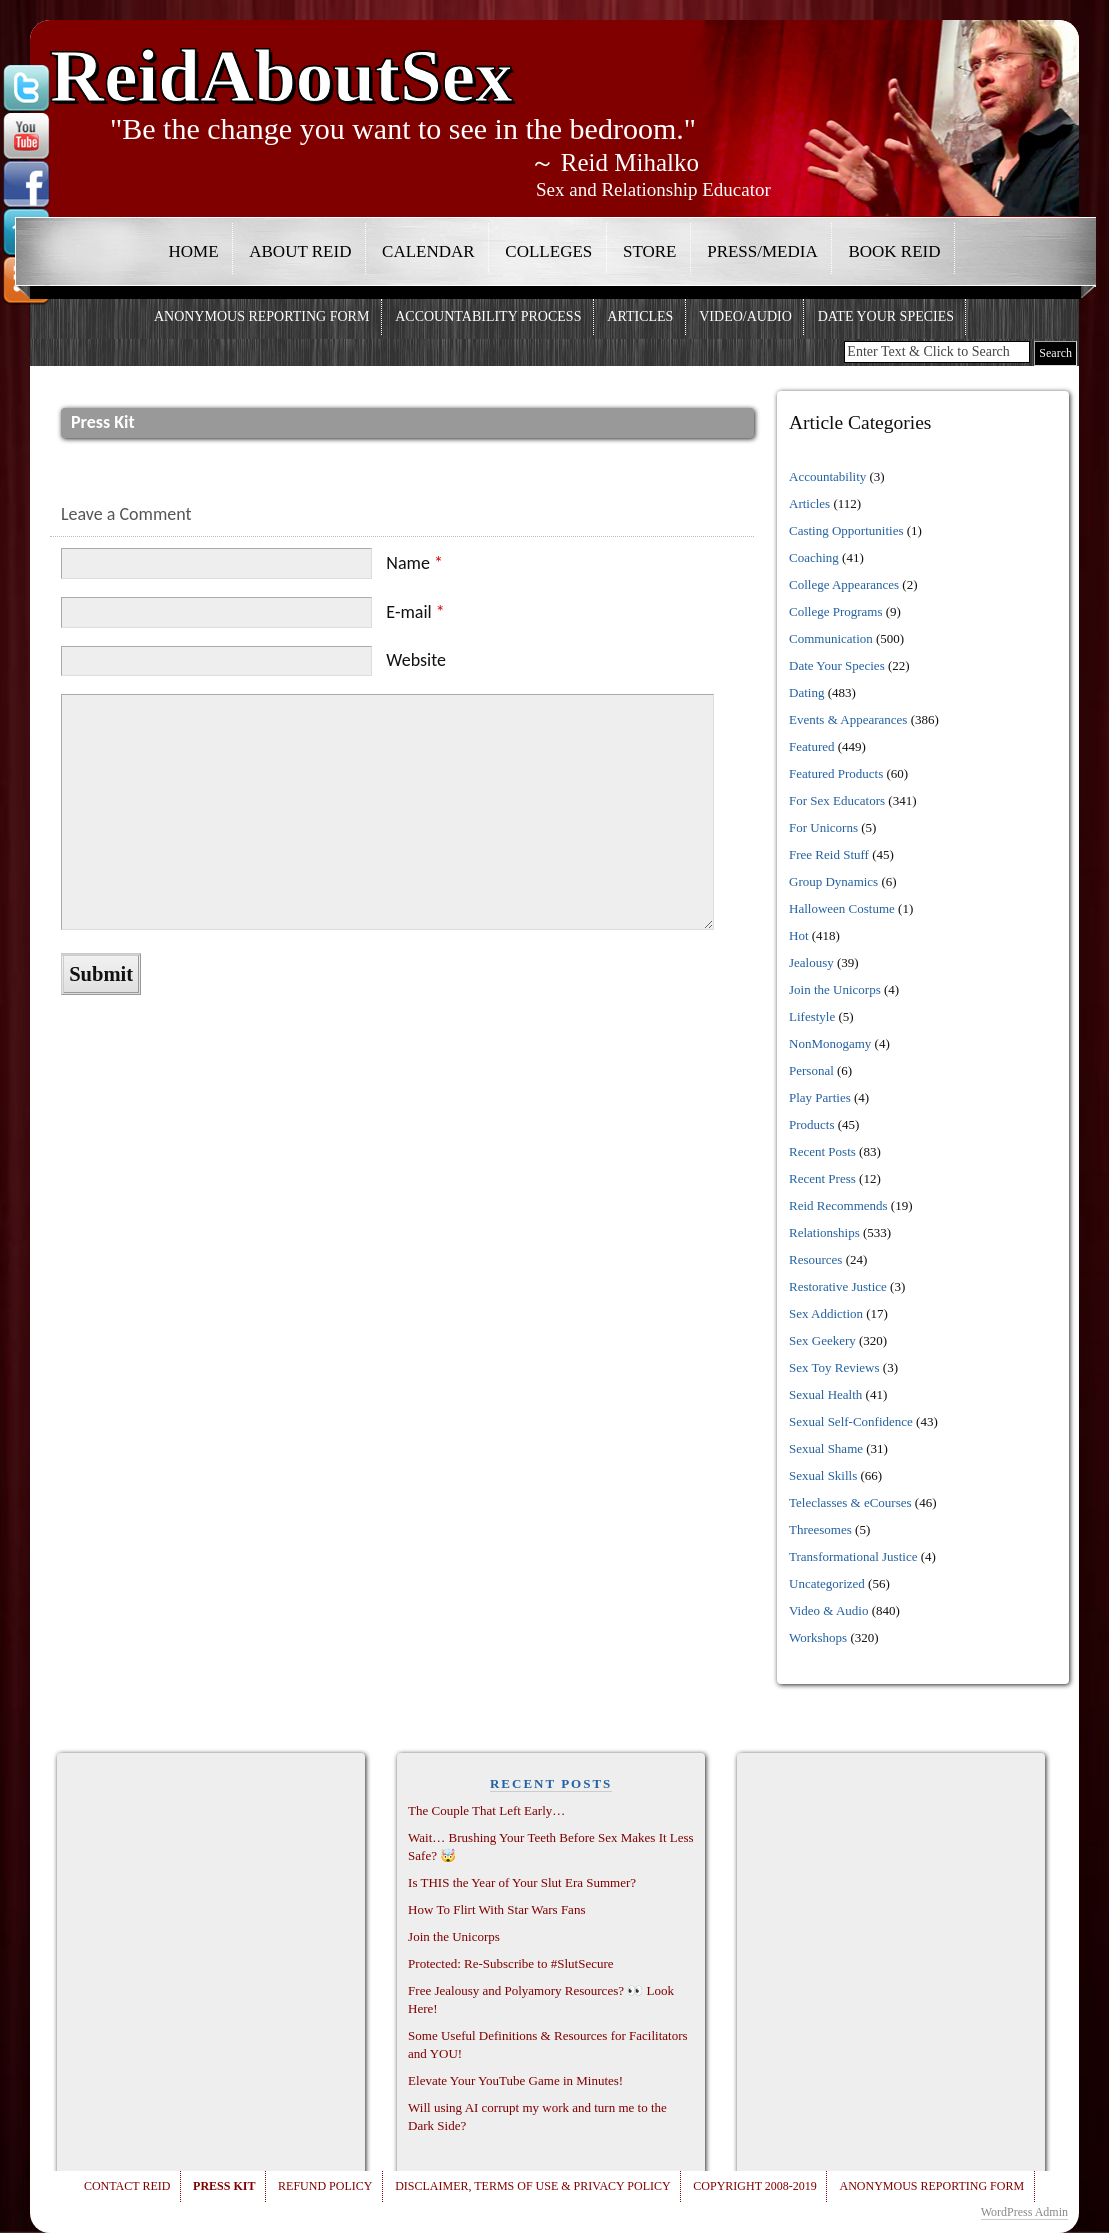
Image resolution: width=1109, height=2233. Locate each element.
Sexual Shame (826, 1448)
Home (194, 251)
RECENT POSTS (551, 1783)
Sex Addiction (826, 1313)
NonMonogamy (830, 1043)
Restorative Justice (838, 1286)
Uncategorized (827, 1583)
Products (812, 1124)
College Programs (836, 611)
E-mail (415, 612)
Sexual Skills (823, 1475)
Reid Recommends (838, 1205)
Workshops (818, 1637)
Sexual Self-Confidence (851, 1421)
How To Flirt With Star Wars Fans (496, 1909)
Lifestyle (812, 1016)
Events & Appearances (848, 719)
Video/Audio (745, 316)
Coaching (814, 557)
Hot (799, 935)
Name (414, 563)
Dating (806, 692)
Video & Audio (828, 1610)
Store (650, 251)
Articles (640, 316)
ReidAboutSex (281, 68)
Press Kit (224, 2186)
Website (416, 660)
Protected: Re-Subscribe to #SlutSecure (510, 1963)
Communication (831, 638)
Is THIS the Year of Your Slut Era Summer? (522, 1882)
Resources (815, 1259)
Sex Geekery (822, 1340)
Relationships (824, 1232)
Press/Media (762, 251)
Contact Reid (127, 2186)
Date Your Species (886, 316)
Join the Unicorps (835, 989)
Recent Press (822, 1178)
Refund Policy (325, 2186)
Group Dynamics (833, 881)
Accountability (827, 476)
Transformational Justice (853, 1556)
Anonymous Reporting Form (261, 316)
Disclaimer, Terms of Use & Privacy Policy (533, 2186)
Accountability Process (488, 316)
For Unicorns (823, 827)
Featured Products (836, 773)
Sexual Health (825, 1394)
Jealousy (811, 962)
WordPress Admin (1024, 2212)
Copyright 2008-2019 (754, 2186)
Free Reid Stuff (829, 854)
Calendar (428, 251)
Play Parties (820, 1097)
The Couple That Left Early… (486, 1810)
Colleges (548, 251)
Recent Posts (822, 1151)
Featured (811, 746)
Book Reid (894, 251)
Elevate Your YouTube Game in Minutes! (515, 2080)
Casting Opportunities (846, 530)
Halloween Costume (842, 908)
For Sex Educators (837, 800)
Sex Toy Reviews (834, 1367)
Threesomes (820, 1529)
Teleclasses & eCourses (850, 1502)
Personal (811, 1070)
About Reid (300, 251)
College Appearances (844, 584)
